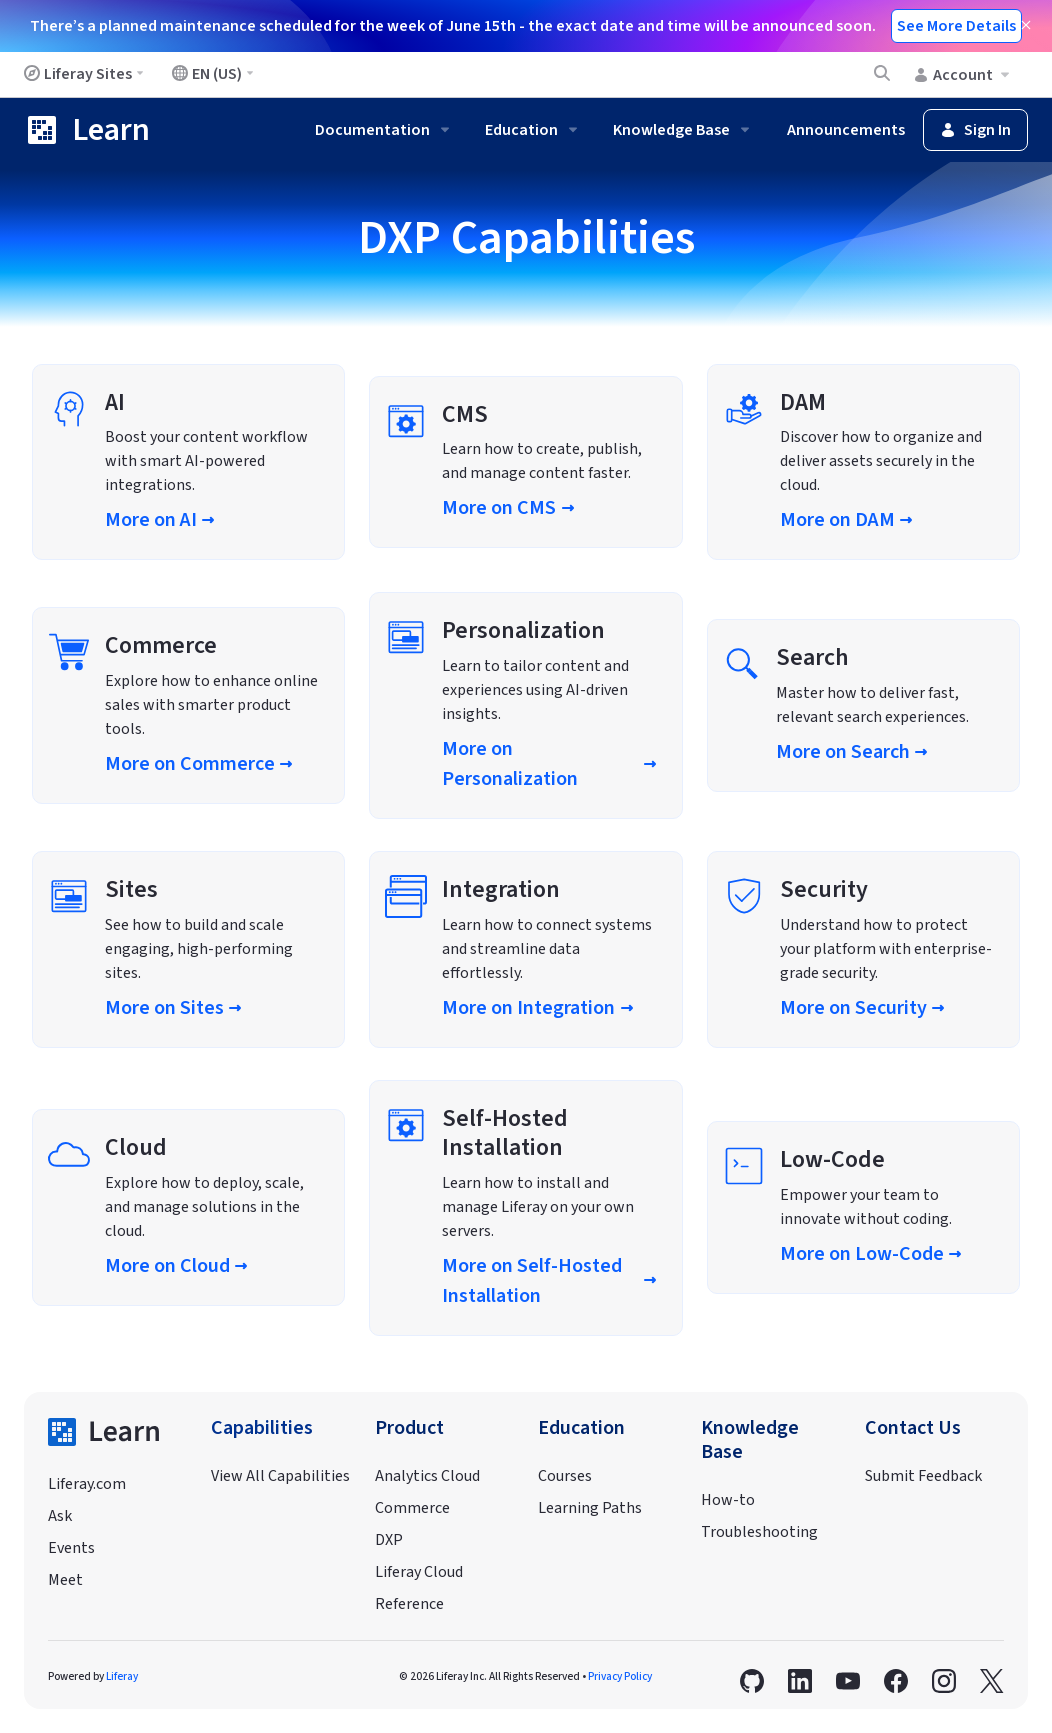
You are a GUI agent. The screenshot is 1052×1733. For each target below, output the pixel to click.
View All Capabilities (280, 1476)
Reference (409, 1604)
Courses (565, 1476)
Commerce (412, 1508)
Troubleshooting (759, 1532)
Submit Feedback (923, 1476)
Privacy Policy (620, 1676)
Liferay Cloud (419, 1572)
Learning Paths (590, 1508)
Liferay (122, 1676)
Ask (60, 1516)
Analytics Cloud (427, 1476)
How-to (728, 1500)
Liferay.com (87, 1484)
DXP (389, 1540)
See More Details (956, 26)
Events (71, 1548)
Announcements (846, 130)
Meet (65, 1580)
